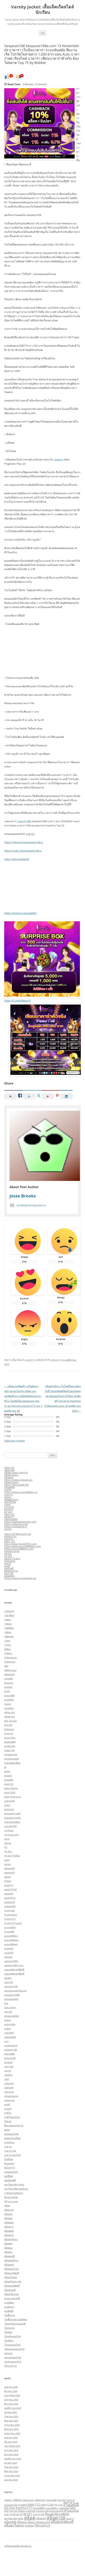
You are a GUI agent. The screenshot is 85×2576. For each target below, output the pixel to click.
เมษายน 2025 (11, 2437)
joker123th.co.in (12, 1796)
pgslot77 (8, 1885)
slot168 (8, 2011)
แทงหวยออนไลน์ (12, 2361)
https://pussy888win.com (19, 1548)
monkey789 (10, 1826)
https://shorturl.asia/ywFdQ (20, 913)
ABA (6, 1666)
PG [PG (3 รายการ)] (56, 2504)
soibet (7, 2028)
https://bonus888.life (16, 1484)
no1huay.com (11, 1834)
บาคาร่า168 (24, 821)
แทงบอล (8, 2353)
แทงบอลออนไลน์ (12, 2357)
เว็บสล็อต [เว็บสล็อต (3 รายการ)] (28, 2525)
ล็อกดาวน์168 (11, 2197)
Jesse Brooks (23, 1196)
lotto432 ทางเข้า (12, 1813)
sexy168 (8, 1982)
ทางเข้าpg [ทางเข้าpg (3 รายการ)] (14, 2514)
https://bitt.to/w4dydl (16, 859)
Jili (5, 1767)
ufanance (9, 2091)
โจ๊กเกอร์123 (10, 2365)
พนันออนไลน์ (11, 2172)
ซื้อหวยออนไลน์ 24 (13, 2125)
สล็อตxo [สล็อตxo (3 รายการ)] (31, 2522)
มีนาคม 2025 (10, 2441)
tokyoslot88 (10, 1519)
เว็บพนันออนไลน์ (12, 2336)
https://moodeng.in (15, 1526)
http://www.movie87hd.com (20, 1543)
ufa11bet (9, 2066)
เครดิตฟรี (8, 2311)
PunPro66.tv (10, 1914)
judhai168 (9, 1800)
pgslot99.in (10, 1897)
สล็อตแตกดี (9, 2290)
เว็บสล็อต (8, 2340)
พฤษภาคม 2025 (12, 2433)
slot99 (7, 1489)
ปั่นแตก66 (9, 2163)
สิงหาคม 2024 (11, 2471)
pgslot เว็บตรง (12, 1558)
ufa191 (7, 2070)
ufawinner (9, 2100)
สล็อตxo (8, 2252)
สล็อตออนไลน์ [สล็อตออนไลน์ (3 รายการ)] (43, 2522)
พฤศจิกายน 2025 (12, 2408)
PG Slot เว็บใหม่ (12, 1855)
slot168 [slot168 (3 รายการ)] (13, 2511)
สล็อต (7, 2205)
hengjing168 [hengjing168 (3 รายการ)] (10, 2504)
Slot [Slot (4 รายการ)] (6, 2511)
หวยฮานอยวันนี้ (12, 2298)
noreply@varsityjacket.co (28, 1205)
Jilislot (7, 1771)
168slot (8, 1623)
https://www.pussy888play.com (22, 1546)
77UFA (7, 1644)
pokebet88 (9, 1906)
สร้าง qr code (11, 2201)
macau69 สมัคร (12, 1822)
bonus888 (9, 1695)
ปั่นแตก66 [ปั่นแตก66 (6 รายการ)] (51, 2514)
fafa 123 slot (10, 1720)
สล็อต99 (8, 2243)
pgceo (7, 1864)
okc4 (6, 1838)
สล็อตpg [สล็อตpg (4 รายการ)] (21, 2522)
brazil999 (9, 1699)
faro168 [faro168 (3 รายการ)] (61, 2500)
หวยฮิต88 (9, 2302)
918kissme (9, 1661)
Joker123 (8, 1784)
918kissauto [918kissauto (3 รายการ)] (28, 2500)
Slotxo (7, 2020)
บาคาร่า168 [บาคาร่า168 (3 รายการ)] (38, 2514)
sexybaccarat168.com (15, 1990)
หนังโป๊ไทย (10, 1502)
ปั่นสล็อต (8, 2159)
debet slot (9, 1712)
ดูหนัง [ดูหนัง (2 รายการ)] (6, 2514)
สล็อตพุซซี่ (9, 2256)
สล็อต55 (8, 2214)
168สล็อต (9, 1628)
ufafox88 (8, 2087)
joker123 (9, 1467)
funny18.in (9, 1737)
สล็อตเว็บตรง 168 (12, 2281)
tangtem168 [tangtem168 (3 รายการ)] (42, 2511)
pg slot (8, 1511)
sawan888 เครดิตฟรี (14, 1969)
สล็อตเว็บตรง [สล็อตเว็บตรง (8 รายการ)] (14, 2525)
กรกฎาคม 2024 (12, 2475)
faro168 (8, 1573)
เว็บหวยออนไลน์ (12, 2344)
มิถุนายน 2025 (11, 2429)
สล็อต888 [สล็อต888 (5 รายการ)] (10, 2522)
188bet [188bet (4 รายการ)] (16, 2500)
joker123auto (11, 1788)
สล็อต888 (9, 1487)
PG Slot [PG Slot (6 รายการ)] (9, 2508)
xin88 (7, 2104)
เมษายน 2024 (11, 2479)
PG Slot (8, 1851)
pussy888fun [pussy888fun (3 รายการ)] (51, 2508)
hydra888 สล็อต (12, 1763)
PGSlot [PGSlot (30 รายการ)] (71, 2503)
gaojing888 (9, 1741)
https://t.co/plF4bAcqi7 (17, 1000)
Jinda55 (8, 1775)
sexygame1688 (12, 1994)
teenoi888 (9, 2053)
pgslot (7, 1529)
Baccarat (8, 1682)
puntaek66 (9, 1927)
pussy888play (11, 1940)
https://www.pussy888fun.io (20, 1492)
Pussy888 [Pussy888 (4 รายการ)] (38, 2508)
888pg (7, 1649)
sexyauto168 (11, 1986)
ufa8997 (8, 2075)
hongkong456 (11, 1758)
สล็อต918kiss (10, 2239)
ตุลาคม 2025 (10, 2412)
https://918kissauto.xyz (17, 1534)
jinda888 (8, 1779)
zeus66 (7, 2108)
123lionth (9, 1611)
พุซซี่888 (8, 2176)
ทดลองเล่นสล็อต (12, 2138)
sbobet (8, 1978)
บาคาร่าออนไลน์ (12, 2155)
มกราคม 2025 (11, 2450)
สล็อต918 (9, 2235)
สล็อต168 (9, 1470)
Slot (6, 2003)
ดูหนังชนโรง (11, 1571)
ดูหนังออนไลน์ (11, 2134)
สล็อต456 (9, 1575)
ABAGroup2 (10, 1670)
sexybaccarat (12, 1551)
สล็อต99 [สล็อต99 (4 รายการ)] (41, 2518)
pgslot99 (8, 1893)
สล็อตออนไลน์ (11, 2268)
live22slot (9, 1809)
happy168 (9, 1750)
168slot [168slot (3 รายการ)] (8, 2500)
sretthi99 (9, 2032)
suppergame (10, 2045)
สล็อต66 (8, 1477)
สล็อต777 (9, 1516)
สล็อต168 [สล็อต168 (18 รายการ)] (56, 2518)
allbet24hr (9, 1674)
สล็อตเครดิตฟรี (11, 2273)
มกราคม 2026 (11, 2399)
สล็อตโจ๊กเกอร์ (11, 2294)
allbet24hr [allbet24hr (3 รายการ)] (40, 2500)
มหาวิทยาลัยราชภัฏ (14, 2184)
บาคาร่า (58, 459)
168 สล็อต (9, 1615)
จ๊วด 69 (7, 2121)
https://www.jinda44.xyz (18, 1480)
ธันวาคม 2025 (11, 2403)
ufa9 (6, 2079)
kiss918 (8, 1509)
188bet (7, 1632)
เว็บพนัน (8, 2332)
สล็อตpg (8, 2247)
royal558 (8, 1952)
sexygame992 (11, 1999)
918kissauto (10, 1657)
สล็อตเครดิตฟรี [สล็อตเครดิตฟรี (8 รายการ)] (62, 2521)
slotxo (7, 1497)
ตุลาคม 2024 (10, 2462)
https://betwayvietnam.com (20, 1521)
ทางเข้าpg (9, 2142)
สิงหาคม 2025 (11, 2420)
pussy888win (11, 1944)
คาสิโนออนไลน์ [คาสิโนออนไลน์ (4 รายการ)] (70, 2511)
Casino (7, 1704)
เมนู (42, 32)
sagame (8, 1539)
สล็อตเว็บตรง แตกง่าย (16, 1472)
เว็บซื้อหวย (9, 2315)
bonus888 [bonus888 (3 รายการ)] (51, 2500)
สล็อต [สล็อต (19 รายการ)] (30, 2518)
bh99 (7, 1691)
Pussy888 (9, 1931)
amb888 (8, 1678)
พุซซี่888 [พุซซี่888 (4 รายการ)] (64, 2514)
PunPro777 (10, 1919)
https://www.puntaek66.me (20, 1578)
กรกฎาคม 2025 (12, 2424)
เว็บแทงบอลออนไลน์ (14, 2349)
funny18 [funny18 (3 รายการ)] (70, 2500)
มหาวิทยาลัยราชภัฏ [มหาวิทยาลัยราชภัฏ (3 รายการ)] (13, 2518)
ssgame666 (10, 2037)
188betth (9, 1636)
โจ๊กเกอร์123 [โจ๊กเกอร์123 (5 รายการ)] (42, 2526)
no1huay (9, 1830)
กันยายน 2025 (11, 2416)
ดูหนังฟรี (9, 1568)
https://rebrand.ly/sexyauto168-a (23, 842)
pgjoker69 (9, 1872)
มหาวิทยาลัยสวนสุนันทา (16, 2188)
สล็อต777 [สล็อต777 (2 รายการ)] (70, 2518)
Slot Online (10, 2007)
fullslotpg (9, 1561)
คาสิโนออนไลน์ (12, 2117)
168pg (7, 1619)
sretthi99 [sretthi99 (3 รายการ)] (30, 2511)
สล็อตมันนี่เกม (11, 2260)
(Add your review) (14, 1440)
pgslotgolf (9, 1902)
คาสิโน (7, 2112)
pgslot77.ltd (10, 1889)
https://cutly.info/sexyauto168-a (23, 850)
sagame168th (11, 1961)
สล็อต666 (9, 2222)
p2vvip (7, 1843)
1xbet (7, 1504)
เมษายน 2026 (11, 2387)
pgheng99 (9, 1868)
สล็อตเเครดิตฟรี (12, 2285)
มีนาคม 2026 (10, 2391)
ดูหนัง (7, 1566)
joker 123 (9, 1541)
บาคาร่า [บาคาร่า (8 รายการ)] (26, 2514)
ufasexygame (11, 2096)
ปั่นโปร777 (9, 2167)
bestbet (8, 1687)
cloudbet (9, 1708)
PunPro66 (9, 1910)
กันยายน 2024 (11, 2467)
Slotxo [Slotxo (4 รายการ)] (21, 2511)
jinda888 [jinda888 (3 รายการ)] (22, 2504)
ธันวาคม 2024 (11, 2454)
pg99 (6, 1860)
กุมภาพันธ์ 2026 (12, 2395)
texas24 (8, 2062)
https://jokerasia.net (16, 1524)
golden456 (9, 1746)
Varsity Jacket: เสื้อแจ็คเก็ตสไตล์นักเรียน (42, 9)
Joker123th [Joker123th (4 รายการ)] (47, 2504)
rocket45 (8, 1948)
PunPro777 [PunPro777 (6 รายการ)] (24, 2508)
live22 (7, 1563)
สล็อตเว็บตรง (11, 1475)
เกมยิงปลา (9, 2306)
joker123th (9, 1792)
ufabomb (9, 2083)
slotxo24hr (9, 2024)
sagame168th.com (13, 1965)
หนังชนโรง (10, 1536)
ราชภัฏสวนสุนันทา (13, 2193)
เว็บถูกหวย (9, 2328)
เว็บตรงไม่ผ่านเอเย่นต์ (15, 2323)
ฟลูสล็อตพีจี (10, 2180)
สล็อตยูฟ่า (9, 2264)
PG (5, 1847)
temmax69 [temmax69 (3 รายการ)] (55, 2511)
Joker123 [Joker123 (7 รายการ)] (33, 2504)
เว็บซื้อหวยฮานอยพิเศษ (15, 2319)
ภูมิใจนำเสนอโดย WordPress (18, 2546)
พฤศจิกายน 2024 (12, 2458)
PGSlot (7, 1881)
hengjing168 (10, 1754)
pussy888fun (11, 1935)
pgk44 (7, 1876)
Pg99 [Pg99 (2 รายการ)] (60, 2505)
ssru (6, 2041)
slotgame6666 (11, 2016)
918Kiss (8, 1653)
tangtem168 (10, 2049)
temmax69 (9, 2058)
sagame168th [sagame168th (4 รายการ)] (67, 2508)
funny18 (9, 1507)
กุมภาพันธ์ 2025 (12, 2446)
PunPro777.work (13, 1923)
